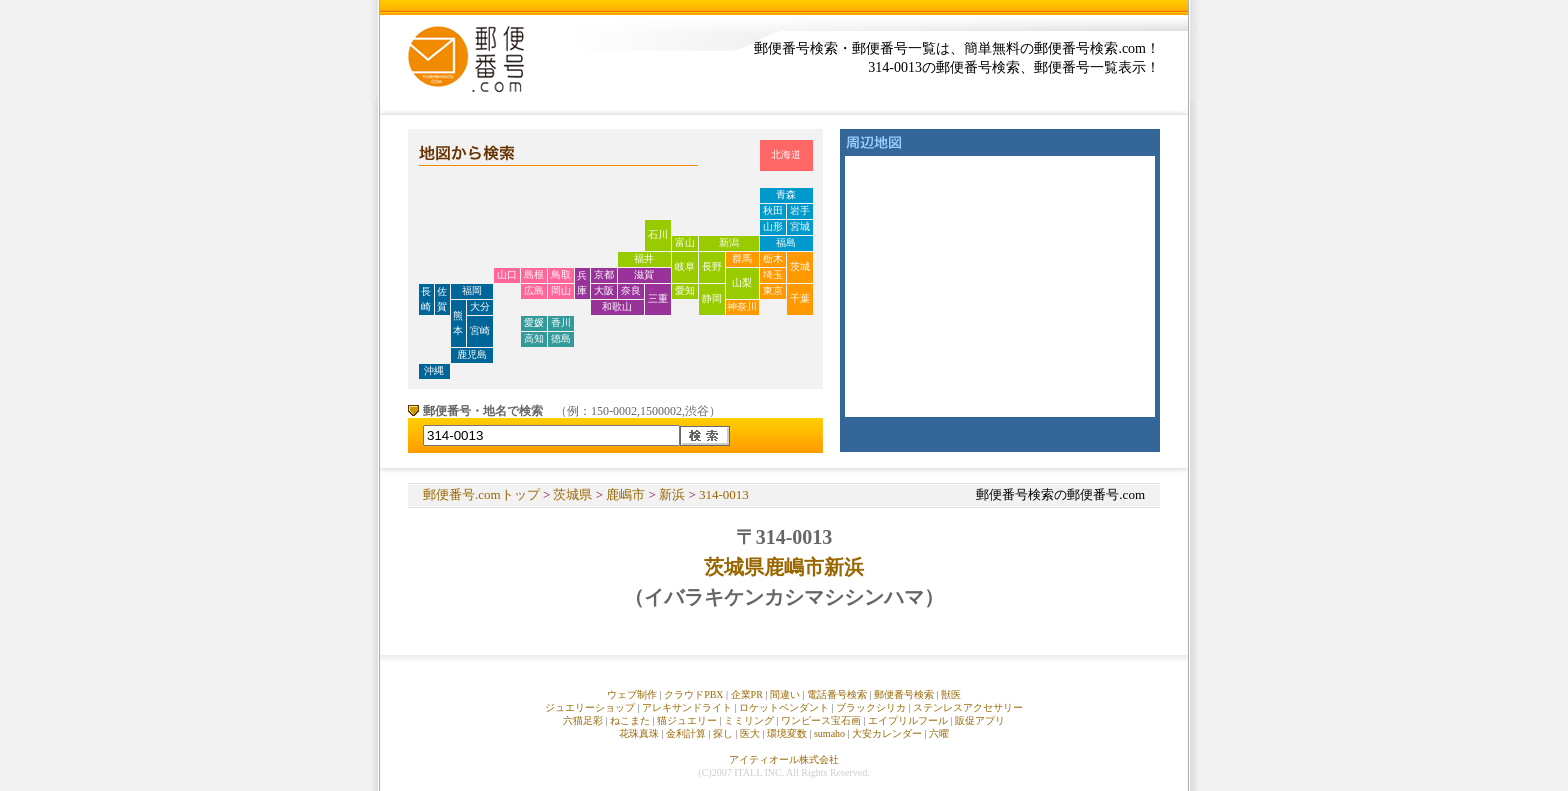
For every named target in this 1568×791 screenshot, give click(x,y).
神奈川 (742, 306)
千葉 (800, 298)
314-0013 (724, 494)
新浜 (672, 494)
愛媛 (534, 322)
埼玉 (773, 274)
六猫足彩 (583, 720)
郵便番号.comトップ (481, 494)
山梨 (742, 282)
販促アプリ (980, 720)
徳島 (561, 338)
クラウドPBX (693, 694)
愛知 (685, 290)
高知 (534, 338)
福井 (644, 258)
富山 (685, 242)
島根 (534, 274)
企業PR (747, 694)
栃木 (773, 258)
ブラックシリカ (871, 707)
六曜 (939, 733)
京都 (604, 274)
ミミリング (749, 720)
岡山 (561, 290)
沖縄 (434, 370)
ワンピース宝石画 (821, 720)
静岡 (712, 298)
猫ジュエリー (687, 720)
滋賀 (644, 274)
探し (723, 733)
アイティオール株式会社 (784, 759)
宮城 (800, 226)
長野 (712, 266)
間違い (785, 694)
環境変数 (787, 733)
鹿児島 (472, 354)
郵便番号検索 (904, 694)
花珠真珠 (639, 733)
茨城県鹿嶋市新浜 (784, 567)
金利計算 (686, 733)
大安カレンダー (887, 733)
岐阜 (685, 266)
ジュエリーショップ (590, 707)
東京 (773, 290)
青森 (786, 194)
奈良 (631, 290)
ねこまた (630, 720)
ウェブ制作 (632, 694)
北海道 (786, 154)
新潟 (729, 242)
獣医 (951, 694)
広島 (534, 290)
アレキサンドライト (687, 707)
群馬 (742, 258)
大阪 (604, 290)
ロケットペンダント (784, 707)
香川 (561, 322)
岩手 (800, 210)
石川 (658, 234)
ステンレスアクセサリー (968, 707)
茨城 (800, 266)
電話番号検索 (837, 694)
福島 (786, 242)
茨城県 (572, 494)
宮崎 (480, 330)
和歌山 (617, 306)
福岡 (472, 290)
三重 (658, 298)
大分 (480, 306)
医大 (750, 733)
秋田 (773, 210)
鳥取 (561, 274)
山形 (773, 226)
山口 (507, 274)
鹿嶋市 (625, 494)
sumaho (829, 733)
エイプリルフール (908, 720)
